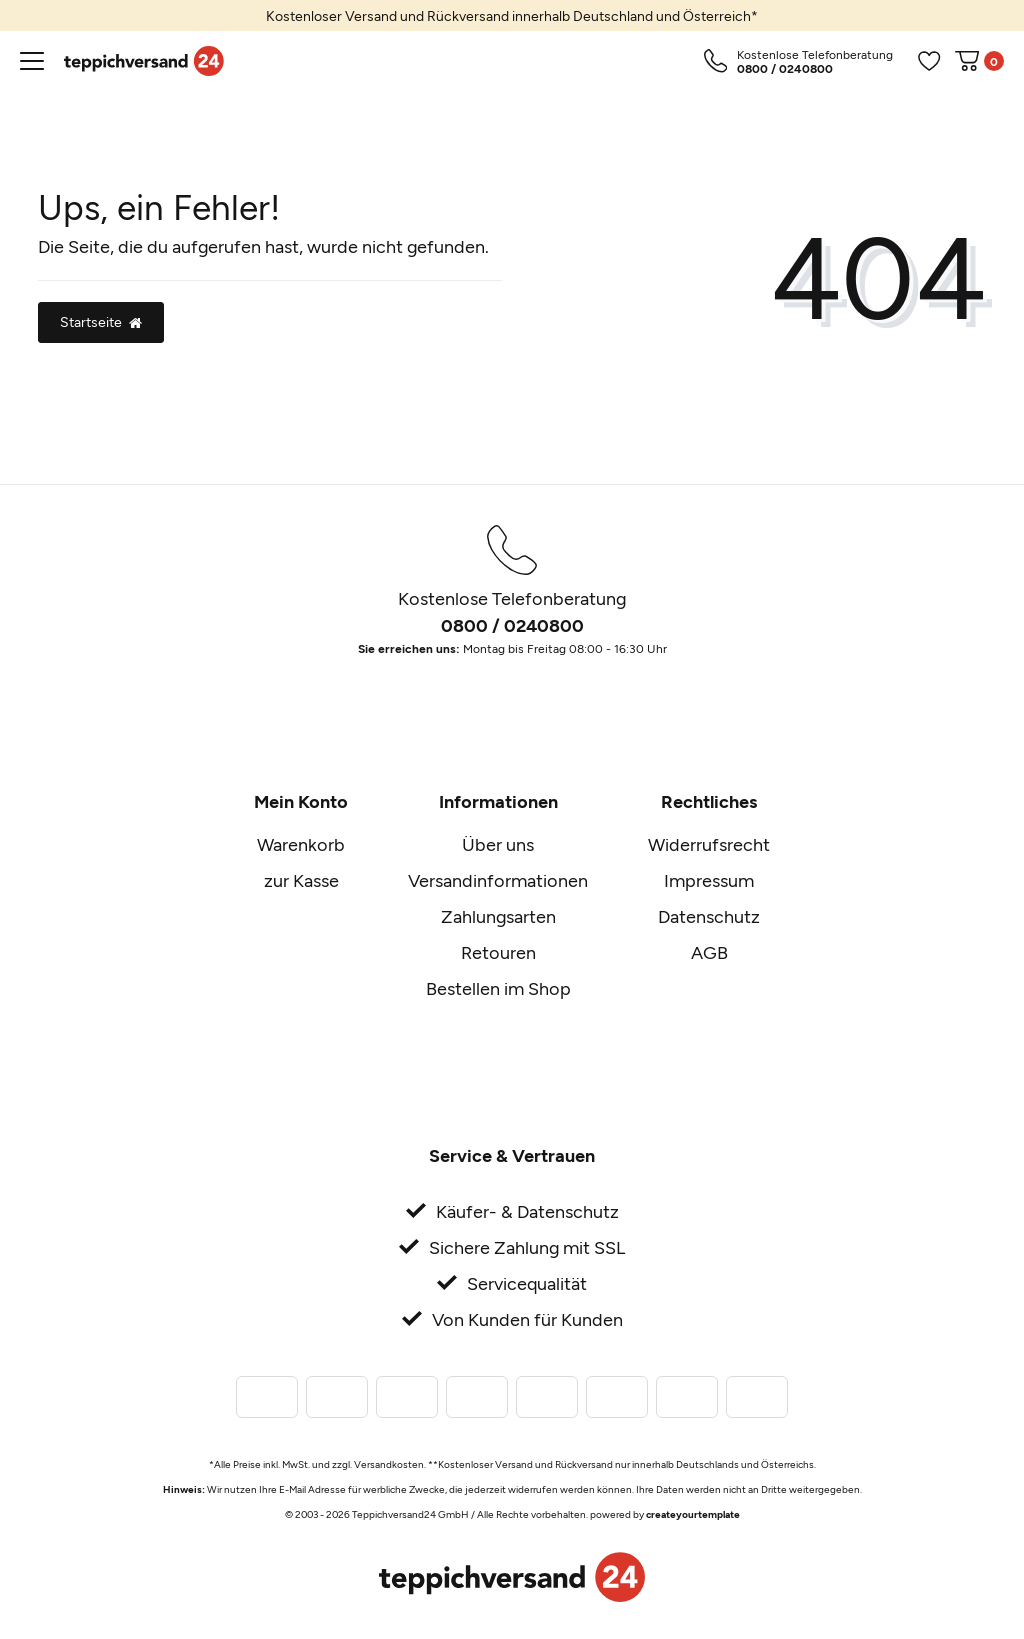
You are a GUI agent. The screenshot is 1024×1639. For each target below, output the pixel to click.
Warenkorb (301, 844)
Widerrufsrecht (709, 844)
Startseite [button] (101, 321)
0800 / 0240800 (512, 625)
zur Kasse (301, 880)
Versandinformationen (498, 880)
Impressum (709, 880)
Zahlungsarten (498, 916)
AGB (709, 952)
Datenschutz (709, 916)
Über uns (498, 844)
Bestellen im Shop (498, 988)
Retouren (498, 952)
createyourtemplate (693, 1514)
